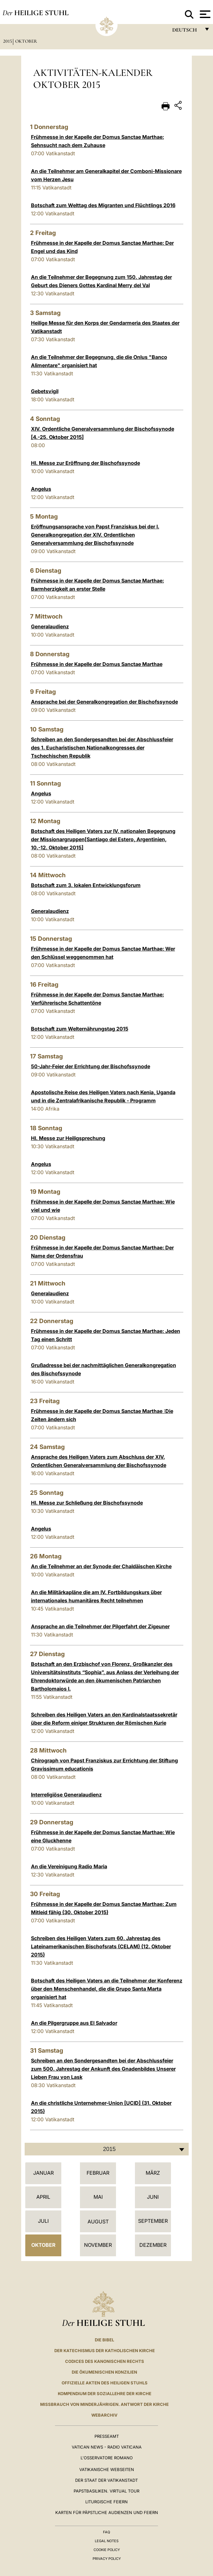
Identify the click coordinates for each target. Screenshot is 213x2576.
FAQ (106, 2532)
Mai (98, 2197)
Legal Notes (107, 2541)
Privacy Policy (107, 2558)
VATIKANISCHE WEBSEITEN (106, 2469)
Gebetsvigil (44, 391)
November (98, 2245)
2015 (7, 41)
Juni (153, 2197)
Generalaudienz (50, 626)
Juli (43, 2221)
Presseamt (106, 2436)
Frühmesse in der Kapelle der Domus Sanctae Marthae (96, 664)
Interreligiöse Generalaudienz (66, 1794)
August (98, 2221)
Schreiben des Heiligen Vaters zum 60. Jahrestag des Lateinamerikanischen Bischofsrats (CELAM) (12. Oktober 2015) (101, 1946)
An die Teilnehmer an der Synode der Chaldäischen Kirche (101, 1566)
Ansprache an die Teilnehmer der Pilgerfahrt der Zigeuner (100, 1626)
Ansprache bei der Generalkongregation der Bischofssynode (104, 702)
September (153, 2221)
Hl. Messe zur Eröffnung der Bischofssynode (85, 463)
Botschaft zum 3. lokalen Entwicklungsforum (86, 885)
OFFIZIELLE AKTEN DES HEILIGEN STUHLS (105, 2382)
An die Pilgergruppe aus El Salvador (74, 2023)
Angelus (41, 489)
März (153, 2173)
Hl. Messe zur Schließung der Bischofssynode (87, 1503)
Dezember (153, 2245)
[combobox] (107, 2149)
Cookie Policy (107, 2550)
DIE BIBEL (104, 2339)
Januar (43, 2173)
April (43, 2197)
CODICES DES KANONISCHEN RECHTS (104, 2361)
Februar (98, 2173)
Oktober (26, 41)
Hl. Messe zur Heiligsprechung (68, 1138)
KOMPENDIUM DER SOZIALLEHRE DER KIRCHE (104, 2393)
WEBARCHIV (104, 2415)
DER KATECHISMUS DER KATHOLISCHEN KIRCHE (104, 2350)
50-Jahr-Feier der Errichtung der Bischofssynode (90, 1066)
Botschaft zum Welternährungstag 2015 (79, 1029)
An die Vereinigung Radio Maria (69, 1866)
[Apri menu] (204, 14)
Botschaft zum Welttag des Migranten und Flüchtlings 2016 (103, 205)
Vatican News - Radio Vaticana (107, 2447)
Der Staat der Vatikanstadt (106, 2480)
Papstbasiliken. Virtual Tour (106, 2490)
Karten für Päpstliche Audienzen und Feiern (106, 2512)
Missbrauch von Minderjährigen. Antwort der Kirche (104, 2404)
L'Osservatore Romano (107, 2457)
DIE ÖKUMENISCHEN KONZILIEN (104, 2372)
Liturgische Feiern (106, 2501)
